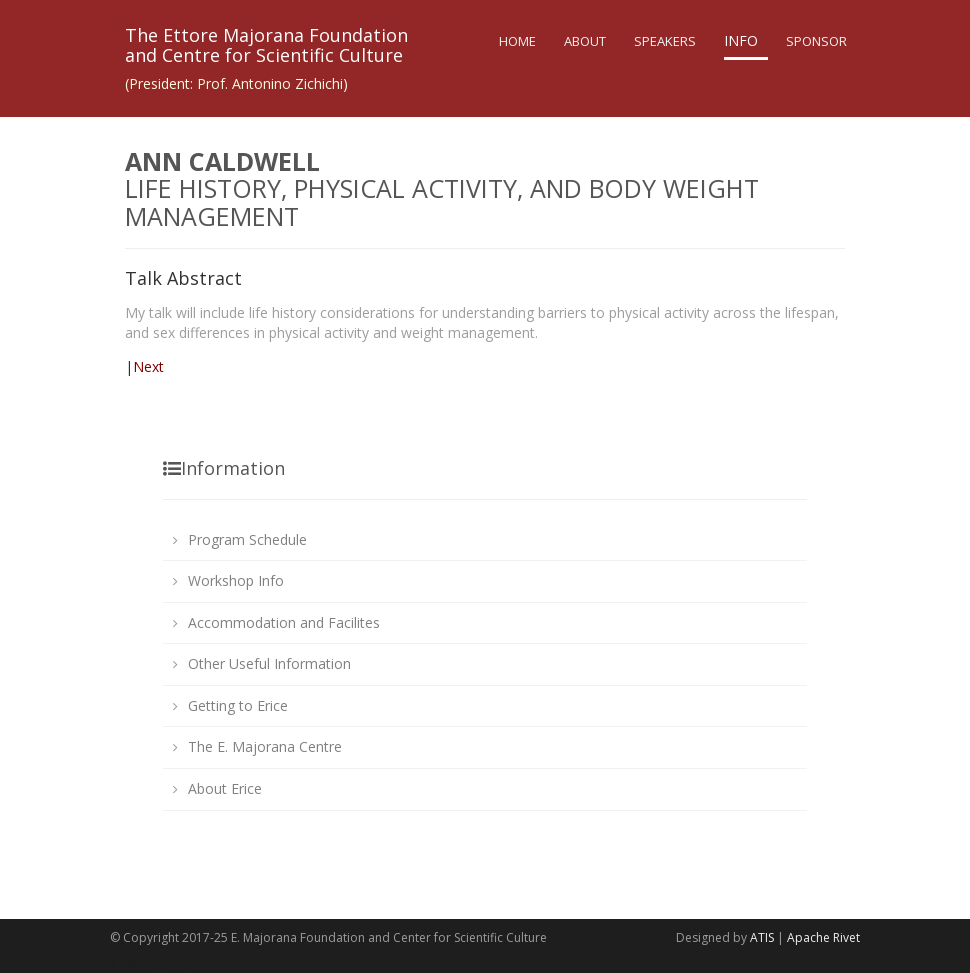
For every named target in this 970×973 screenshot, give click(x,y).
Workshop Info (236, 580)
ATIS (762, 937)
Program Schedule (247, 539)
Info (741, 40)
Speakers (665, 41)
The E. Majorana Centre (265, 746)
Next (148, 366)
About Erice (225, 788)
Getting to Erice (238, 705)
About (585, 41)
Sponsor (816, 41)
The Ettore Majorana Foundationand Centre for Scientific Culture (266, 45)
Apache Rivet (823, 937)
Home (517, 41)
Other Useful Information (269, 663)
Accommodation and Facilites (284, 622)
